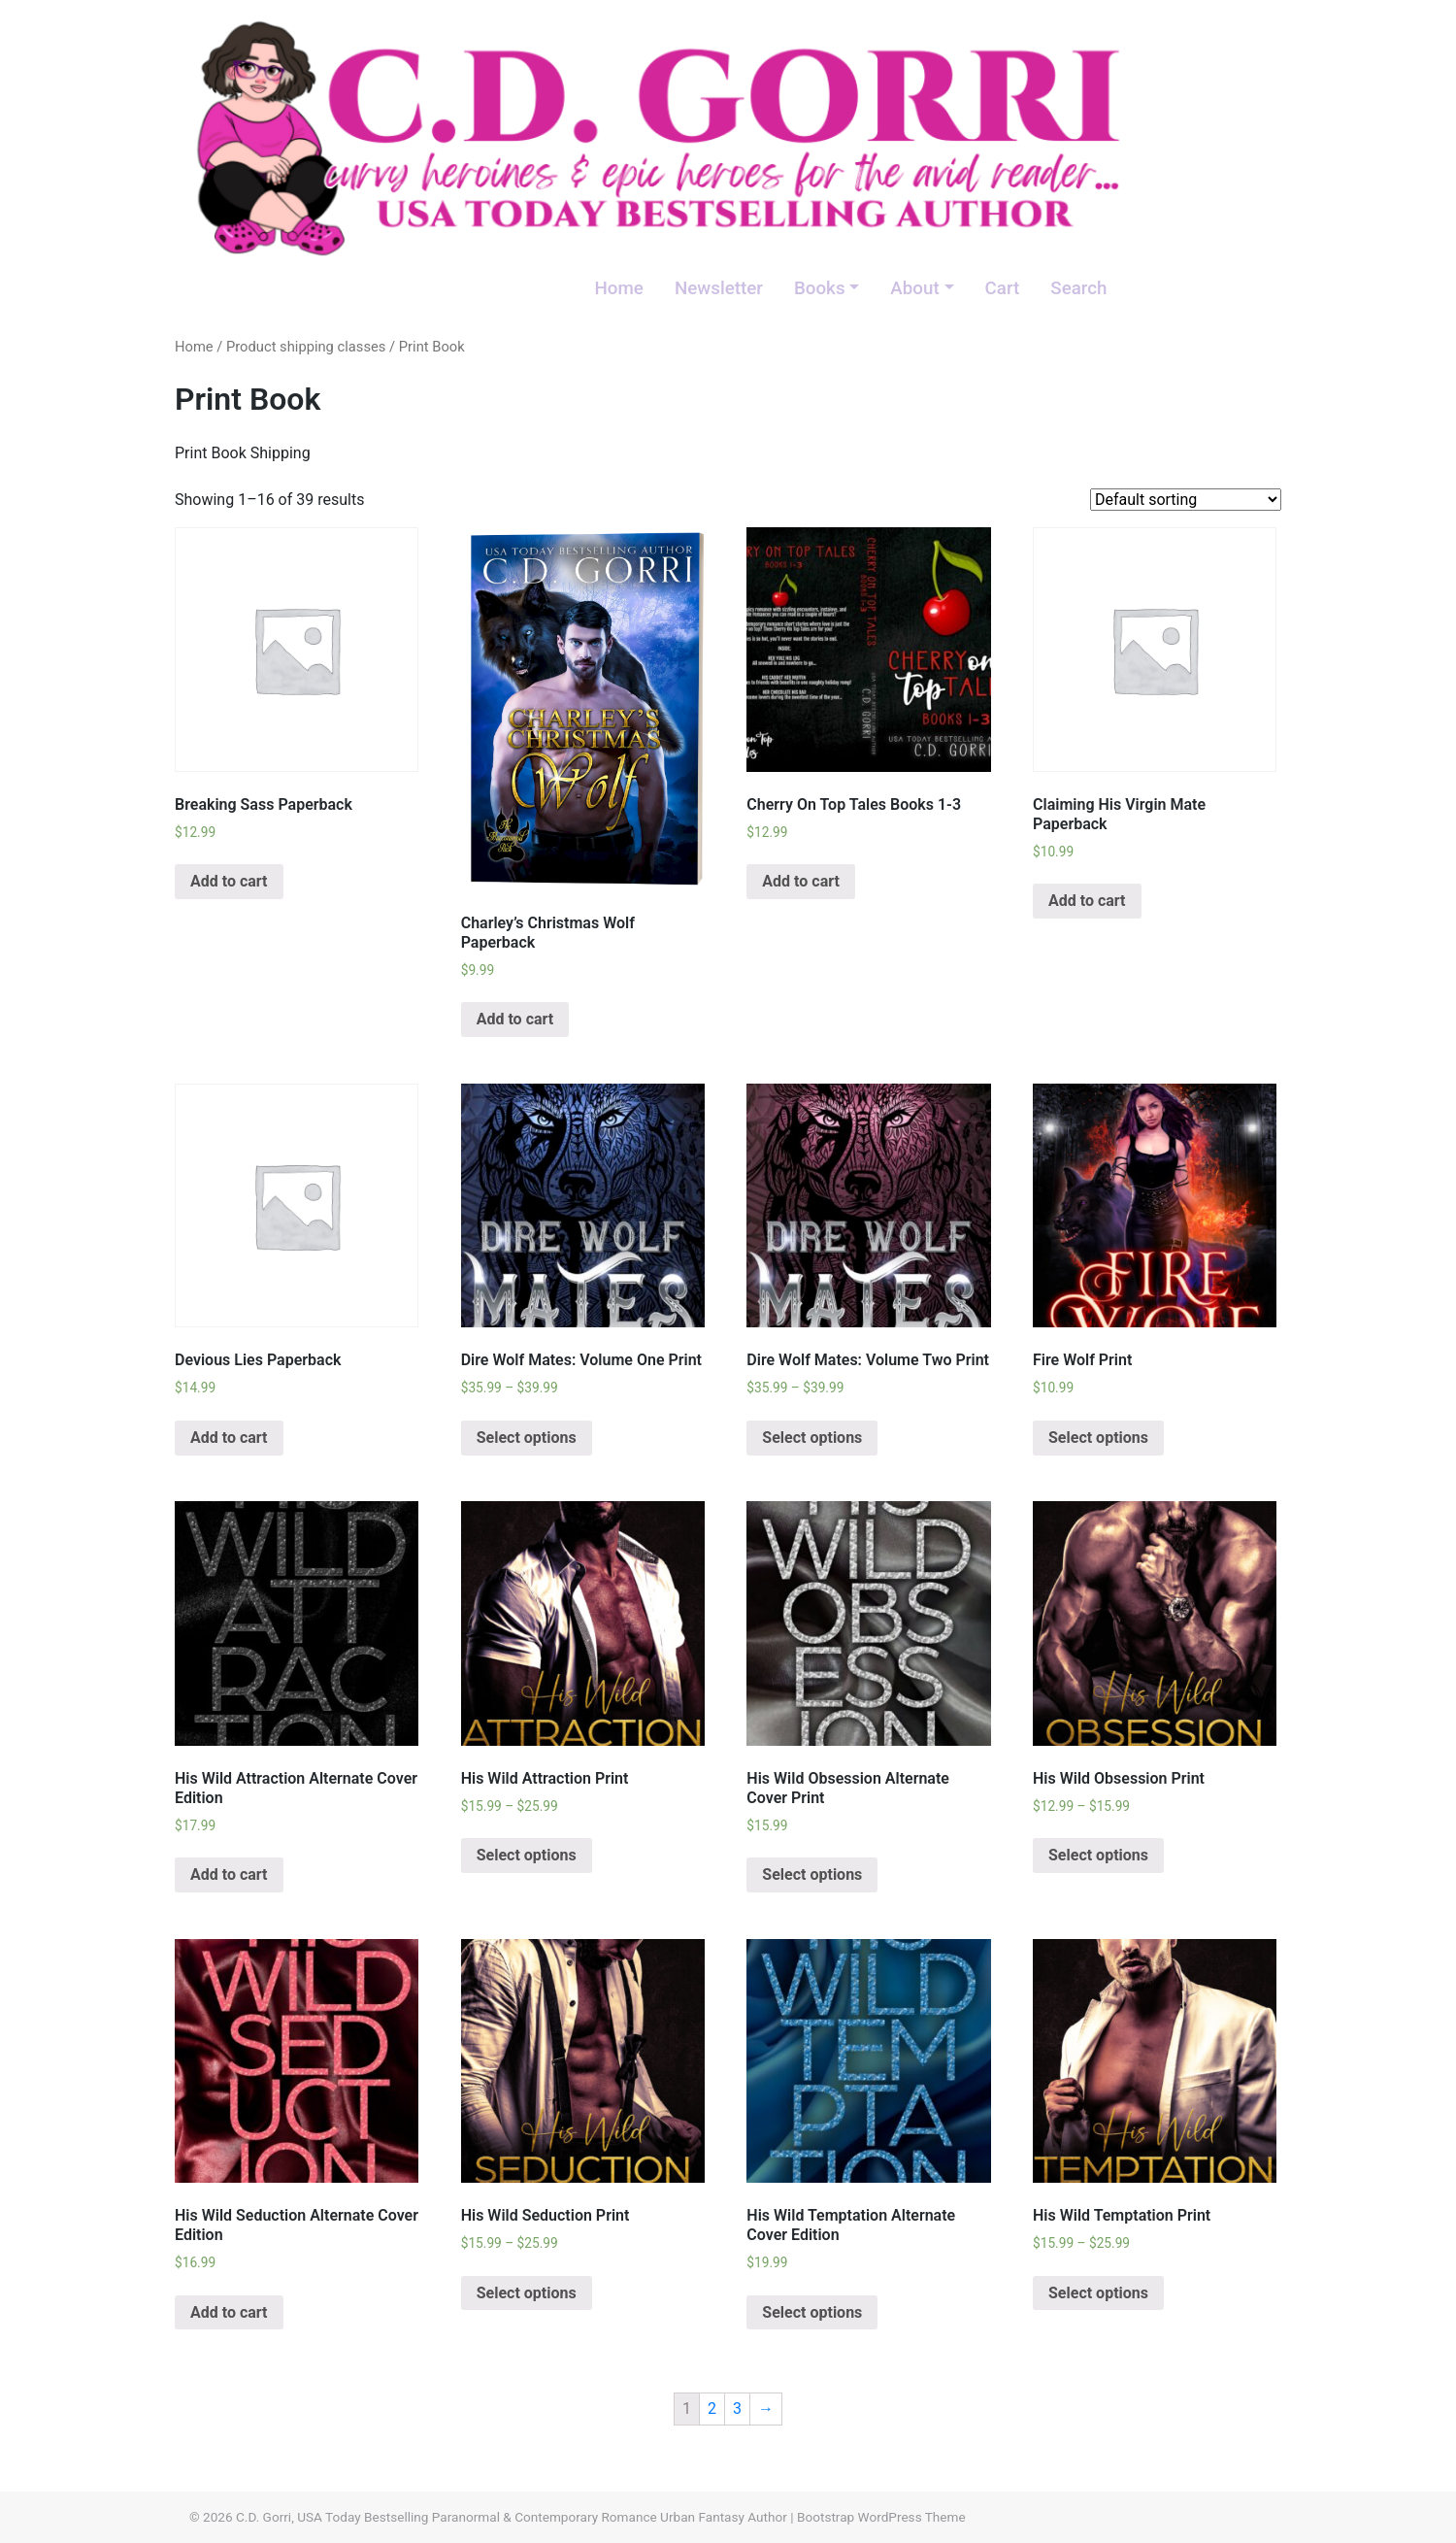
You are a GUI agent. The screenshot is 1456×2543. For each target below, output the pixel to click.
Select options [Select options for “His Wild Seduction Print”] (527, 2293)
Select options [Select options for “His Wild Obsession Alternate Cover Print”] (812, 1874)
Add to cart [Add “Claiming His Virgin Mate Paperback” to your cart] (1087, 900)
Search (1078, 288)
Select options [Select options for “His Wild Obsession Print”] (1098, 1855)
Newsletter (719, 288)
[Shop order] (1185, 499)
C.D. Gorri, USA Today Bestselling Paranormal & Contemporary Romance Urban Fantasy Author (511, 2517)
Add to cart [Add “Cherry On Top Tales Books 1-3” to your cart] (801, 881)
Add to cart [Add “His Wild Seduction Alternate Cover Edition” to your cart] (229, 2312)
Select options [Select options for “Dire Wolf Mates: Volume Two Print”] (812, 1437)
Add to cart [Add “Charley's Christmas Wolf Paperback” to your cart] (515, 1019)
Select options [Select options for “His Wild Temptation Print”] (1098, 2293)
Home (618, 288)
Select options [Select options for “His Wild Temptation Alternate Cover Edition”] (812, 2312)
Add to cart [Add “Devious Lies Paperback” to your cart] (229, 1437)
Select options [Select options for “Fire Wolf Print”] (1098, 1437)
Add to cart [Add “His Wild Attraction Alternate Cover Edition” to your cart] (229, 1874)
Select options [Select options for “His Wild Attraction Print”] (527, 1855)
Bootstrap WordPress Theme (881, 2517)
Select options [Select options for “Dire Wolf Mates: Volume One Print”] (527, 1437)
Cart (1002, 288)
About (914, 288)
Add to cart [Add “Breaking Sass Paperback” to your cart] (229, 881)
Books (819, 288)
